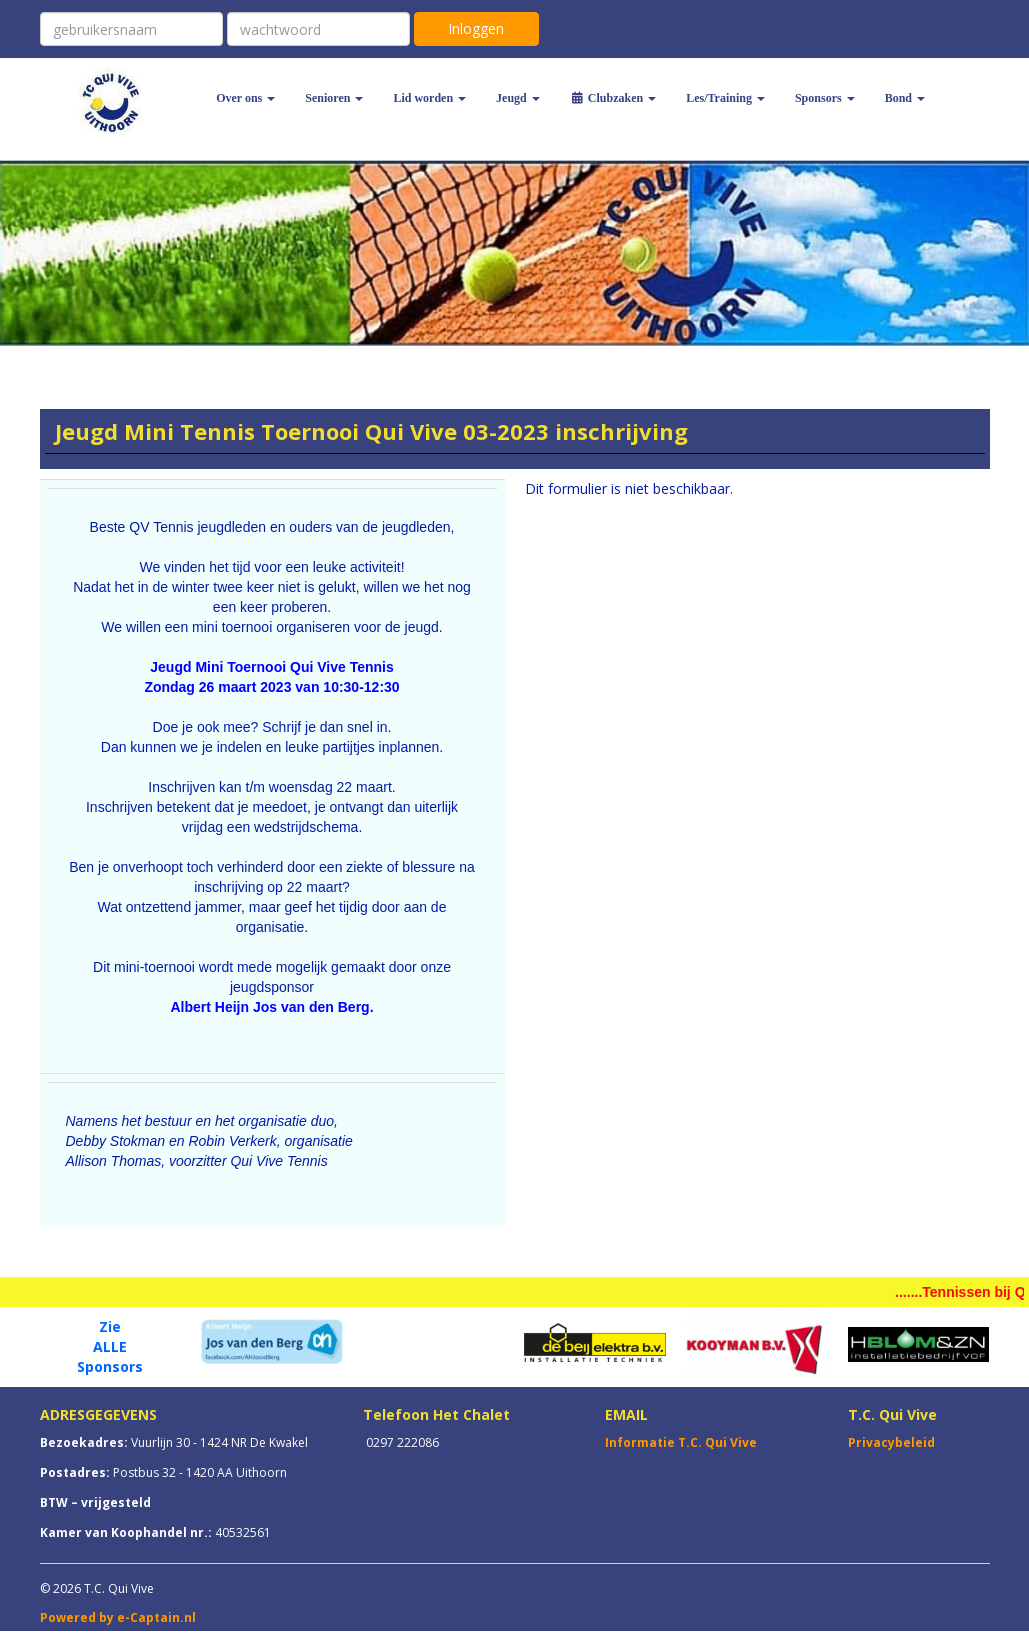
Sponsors (825, 98)
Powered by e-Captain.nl (118, 1617)
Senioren (334, 98)
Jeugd (518, 98)
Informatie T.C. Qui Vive (681, 1442)
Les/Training (725, 98)
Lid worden (429, 98)
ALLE (110, 1346)
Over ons (245, 98)
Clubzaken (613, 98)
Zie (110, 1326)
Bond (905, 98)
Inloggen (476, 28)
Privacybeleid (891, 1442)
